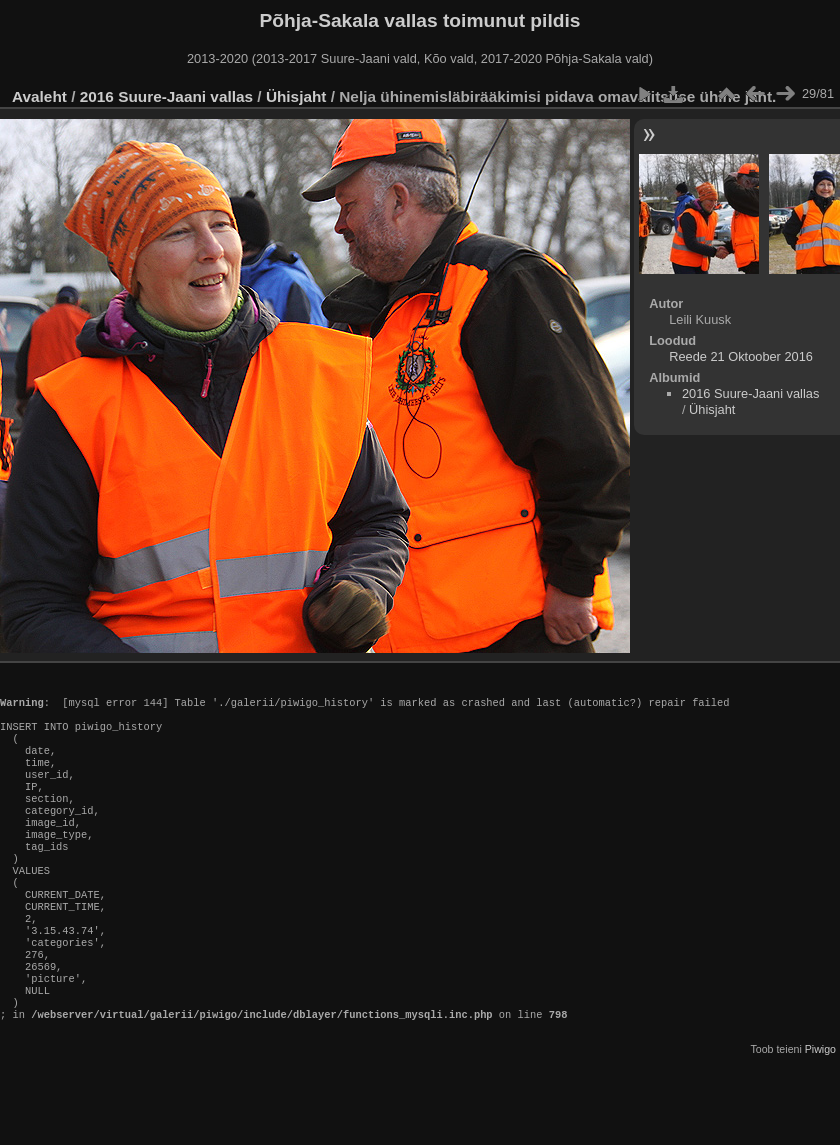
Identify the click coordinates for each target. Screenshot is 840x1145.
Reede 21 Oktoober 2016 (741, 356)
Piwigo (820, 1109)
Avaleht (39, 96)
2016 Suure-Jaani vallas (166, 96)
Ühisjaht (296, 96)
